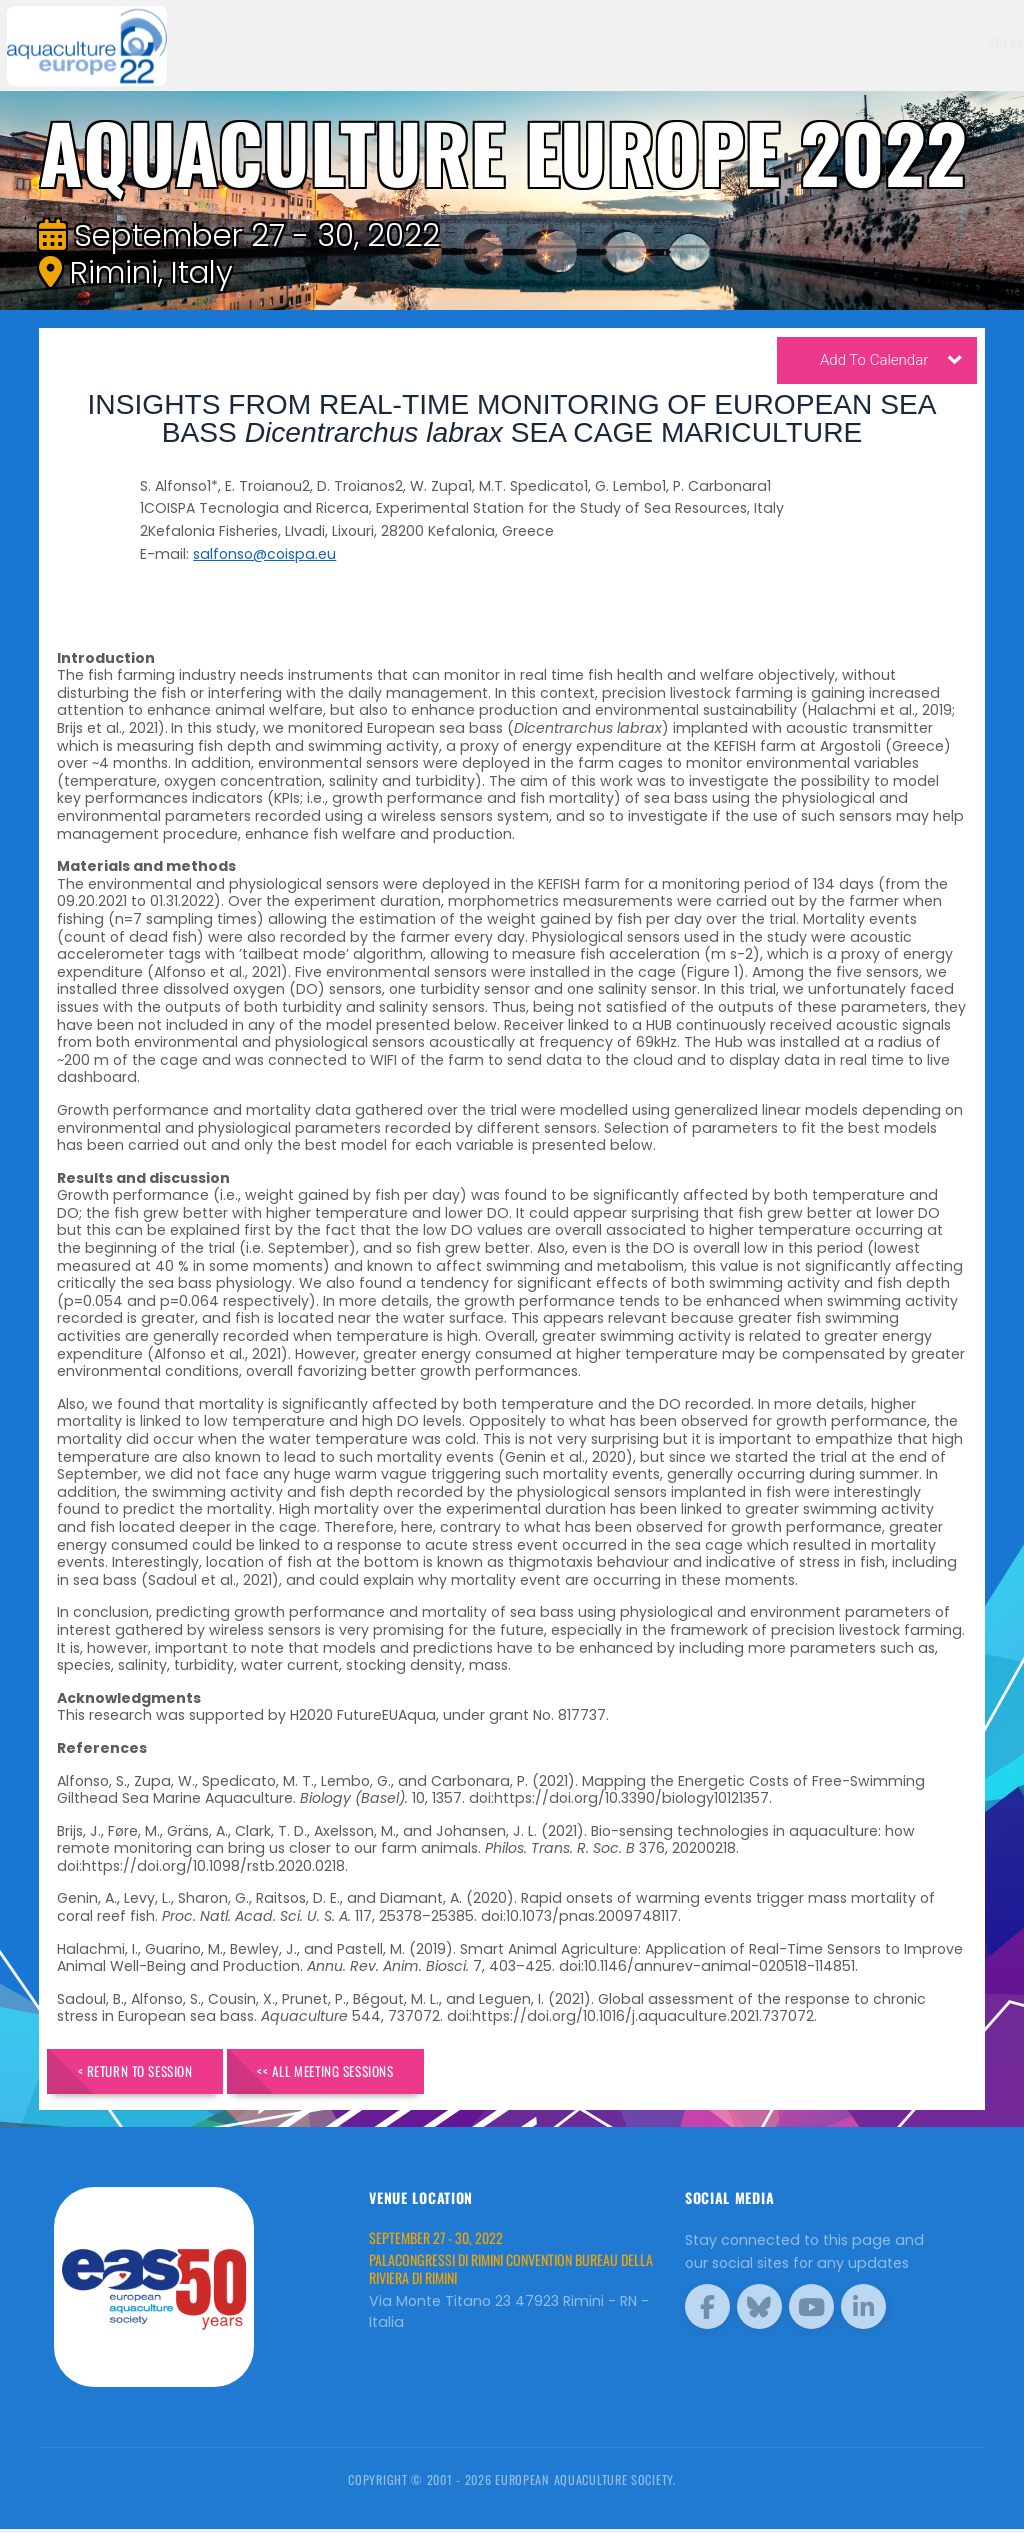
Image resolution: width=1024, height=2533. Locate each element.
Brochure (958, 43)
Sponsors (767, 43)
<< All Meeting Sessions (365, 2072)
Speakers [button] (491, 43)
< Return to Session (148, 2072)
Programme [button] (856, 43)
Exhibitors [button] (587, 43)
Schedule (684, 43)
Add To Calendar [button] (891, 363)
